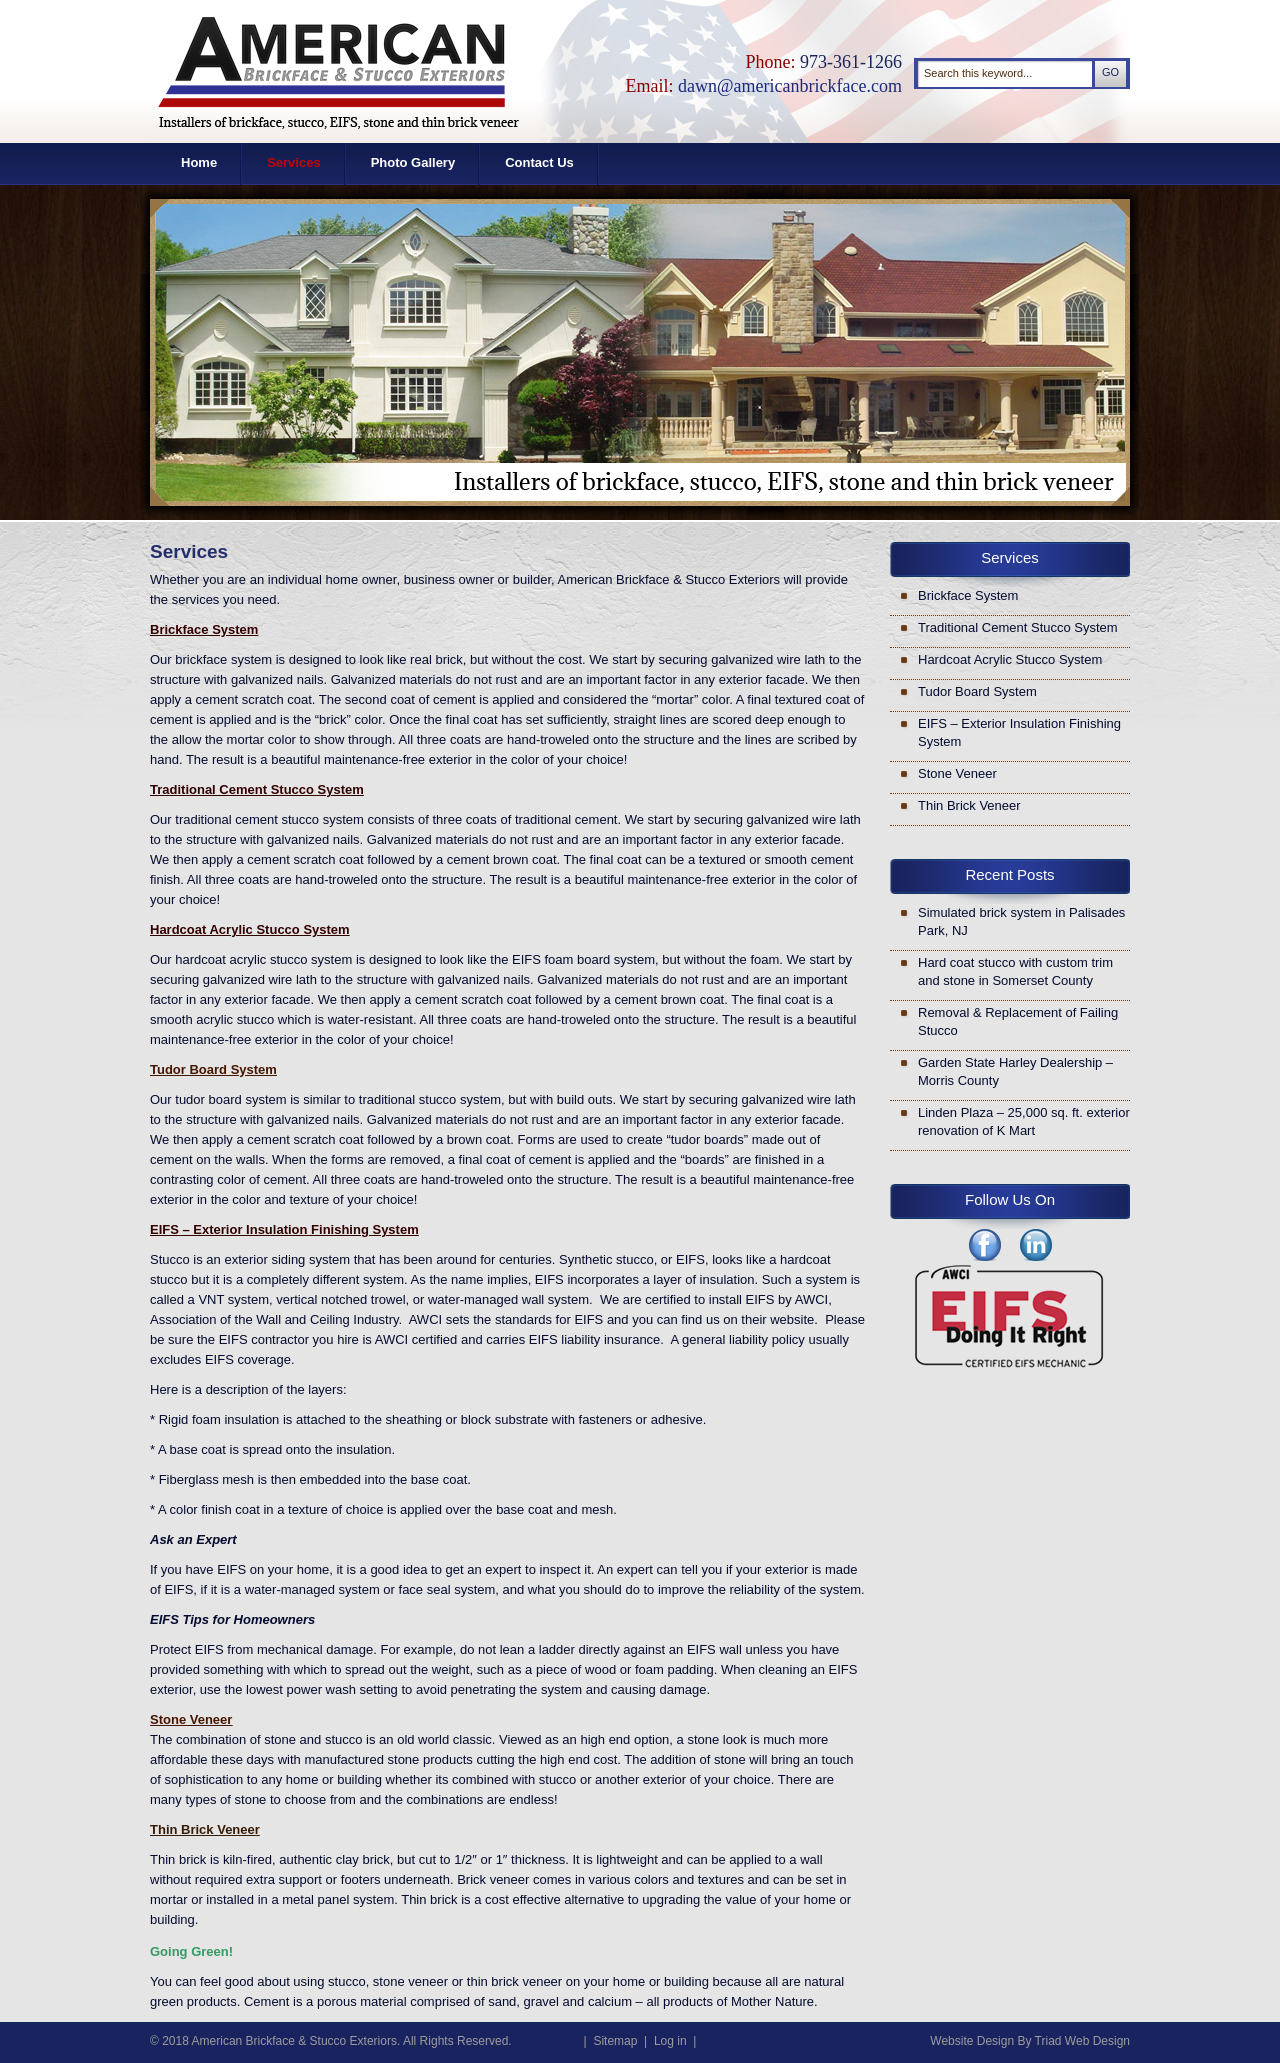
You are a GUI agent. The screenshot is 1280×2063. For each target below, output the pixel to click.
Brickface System (968, 595)
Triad (1048, 2041)
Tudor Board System (977, 691)
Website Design (972, 2041)
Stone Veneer (957, 773)
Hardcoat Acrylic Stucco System (1010, 659)
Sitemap (615, 2041)
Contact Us (539, 162)
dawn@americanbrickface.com (790, 86)
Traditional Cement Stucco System (1018, 627)
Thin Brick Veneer (969, 805)
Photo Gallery (413, 162)
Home (199, 162)
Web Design (1097, 2041)
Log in (670, 2041)
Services (294, 162)
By (1024, 2041)
